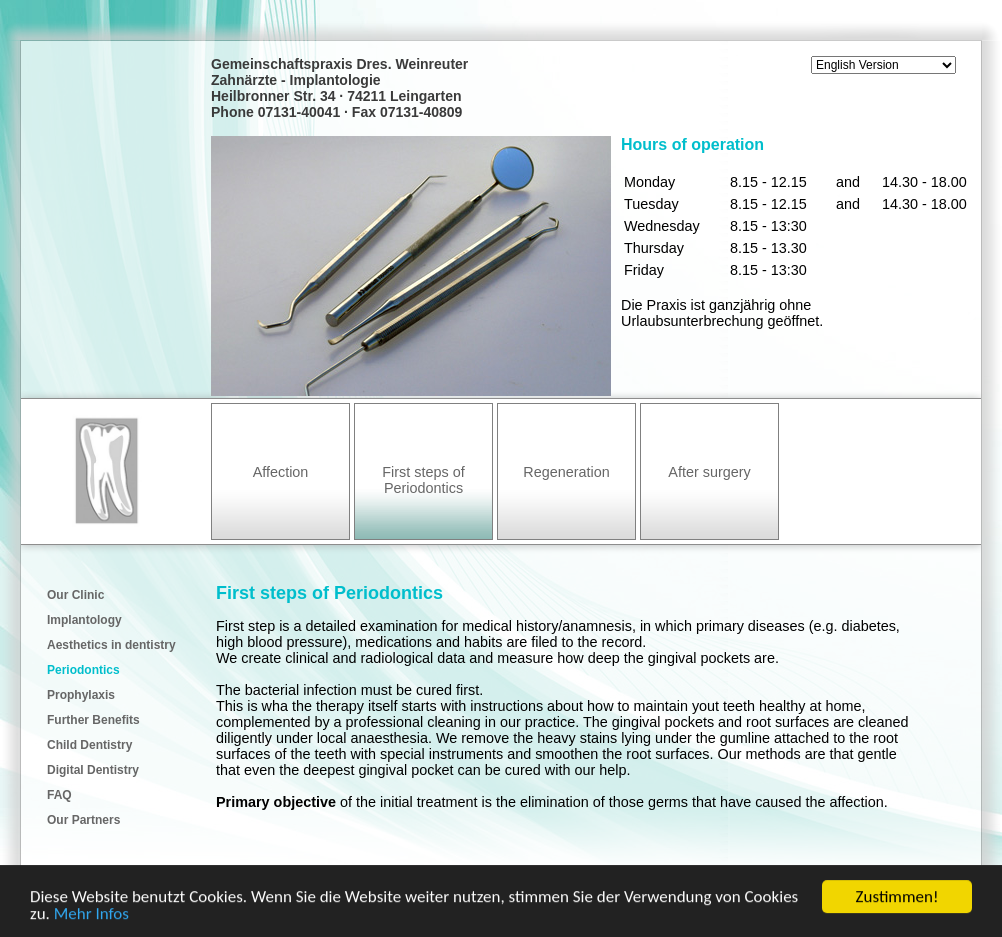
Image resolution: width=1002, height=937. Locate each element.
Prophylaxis (81, 695)
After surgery (709, 472)
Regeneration (566, 472)
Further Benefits (93, 720)
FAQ (59, 795)
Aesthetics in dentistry (111, 645)
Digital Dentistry (93, 770)
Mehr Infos (91, 914)
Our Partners (83, 820)
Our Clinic (75, 595)
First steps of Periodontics (423, 480)
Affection (281, 472)
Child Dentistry (89, 745)
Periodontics (83, 670)
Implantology (84, 620)
